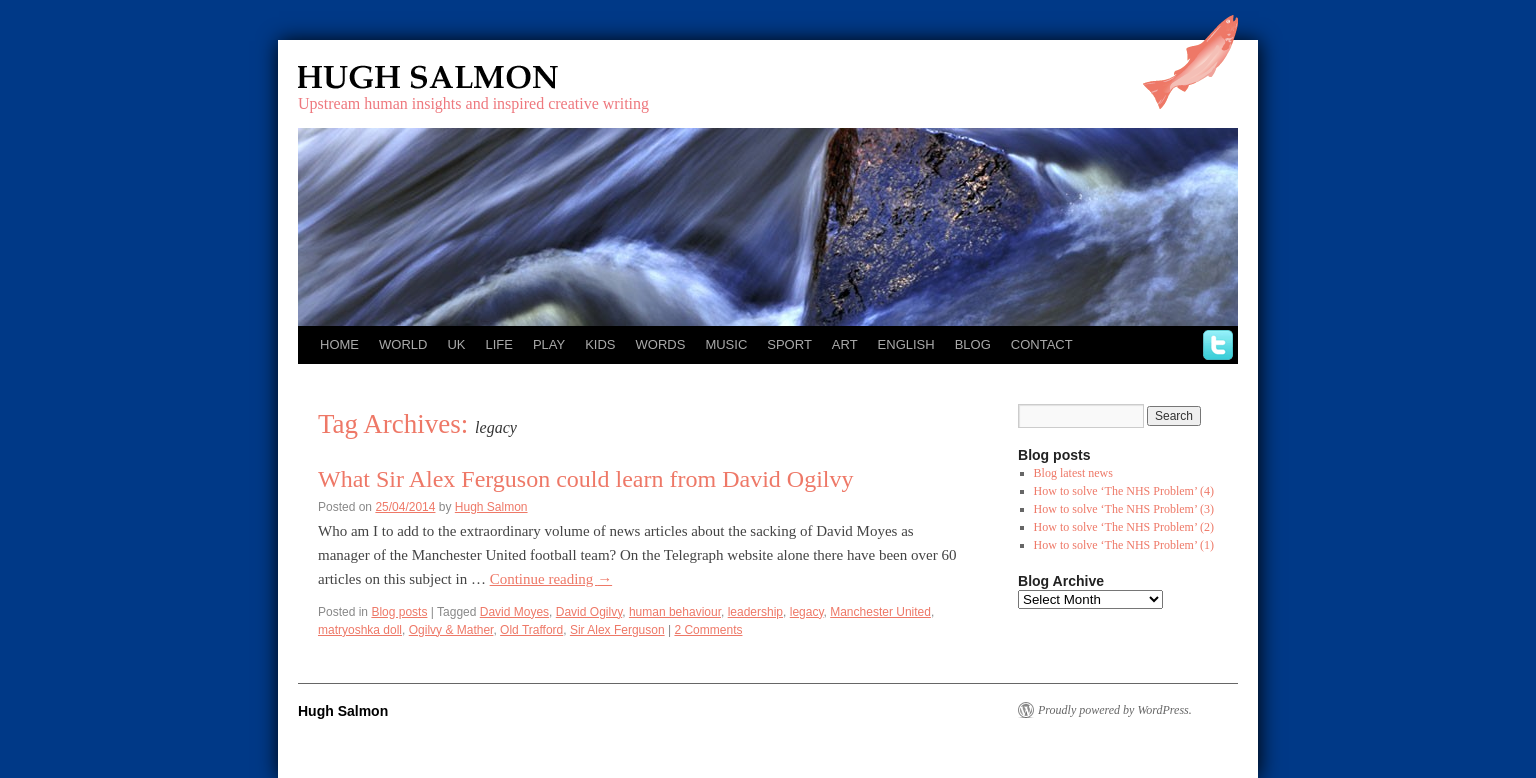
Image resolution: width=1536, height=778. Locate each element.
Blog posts (399, 612)
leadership (755, 612)
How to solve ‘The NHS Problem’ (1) (1124, 545)
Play (549, 344)
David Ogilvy (589, 612)
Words (661, 344)
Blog (973, 344)
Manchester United (880, 612)
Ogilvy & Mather (451, 630)
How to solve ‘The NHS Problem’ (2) (1124, 527)
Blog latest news (1073, 473)
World (403, 344)
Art (845, 344)
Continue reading (551, 579)
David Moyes (514, 612)
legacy (807, 612)
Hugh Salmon (486, 77)
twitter (1218, 345)
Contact (1042, 344)
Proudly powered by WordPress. (1115, 710)
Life (498, 344)
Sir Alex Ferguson (617, 630)
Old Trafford (531, 630)
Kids (600, 344)
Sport (789, 344)
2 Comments (708, 630)
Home (339, 344)
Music (726, 344)
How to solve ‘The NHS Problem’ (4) (1124, 491)
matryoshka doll (360, 630)
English (906, 344)
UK (456, 344)
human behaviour (675, 612)
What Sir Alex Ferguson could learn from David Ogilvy (585, 479)
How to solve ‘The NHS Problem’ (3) (1124, 509)
